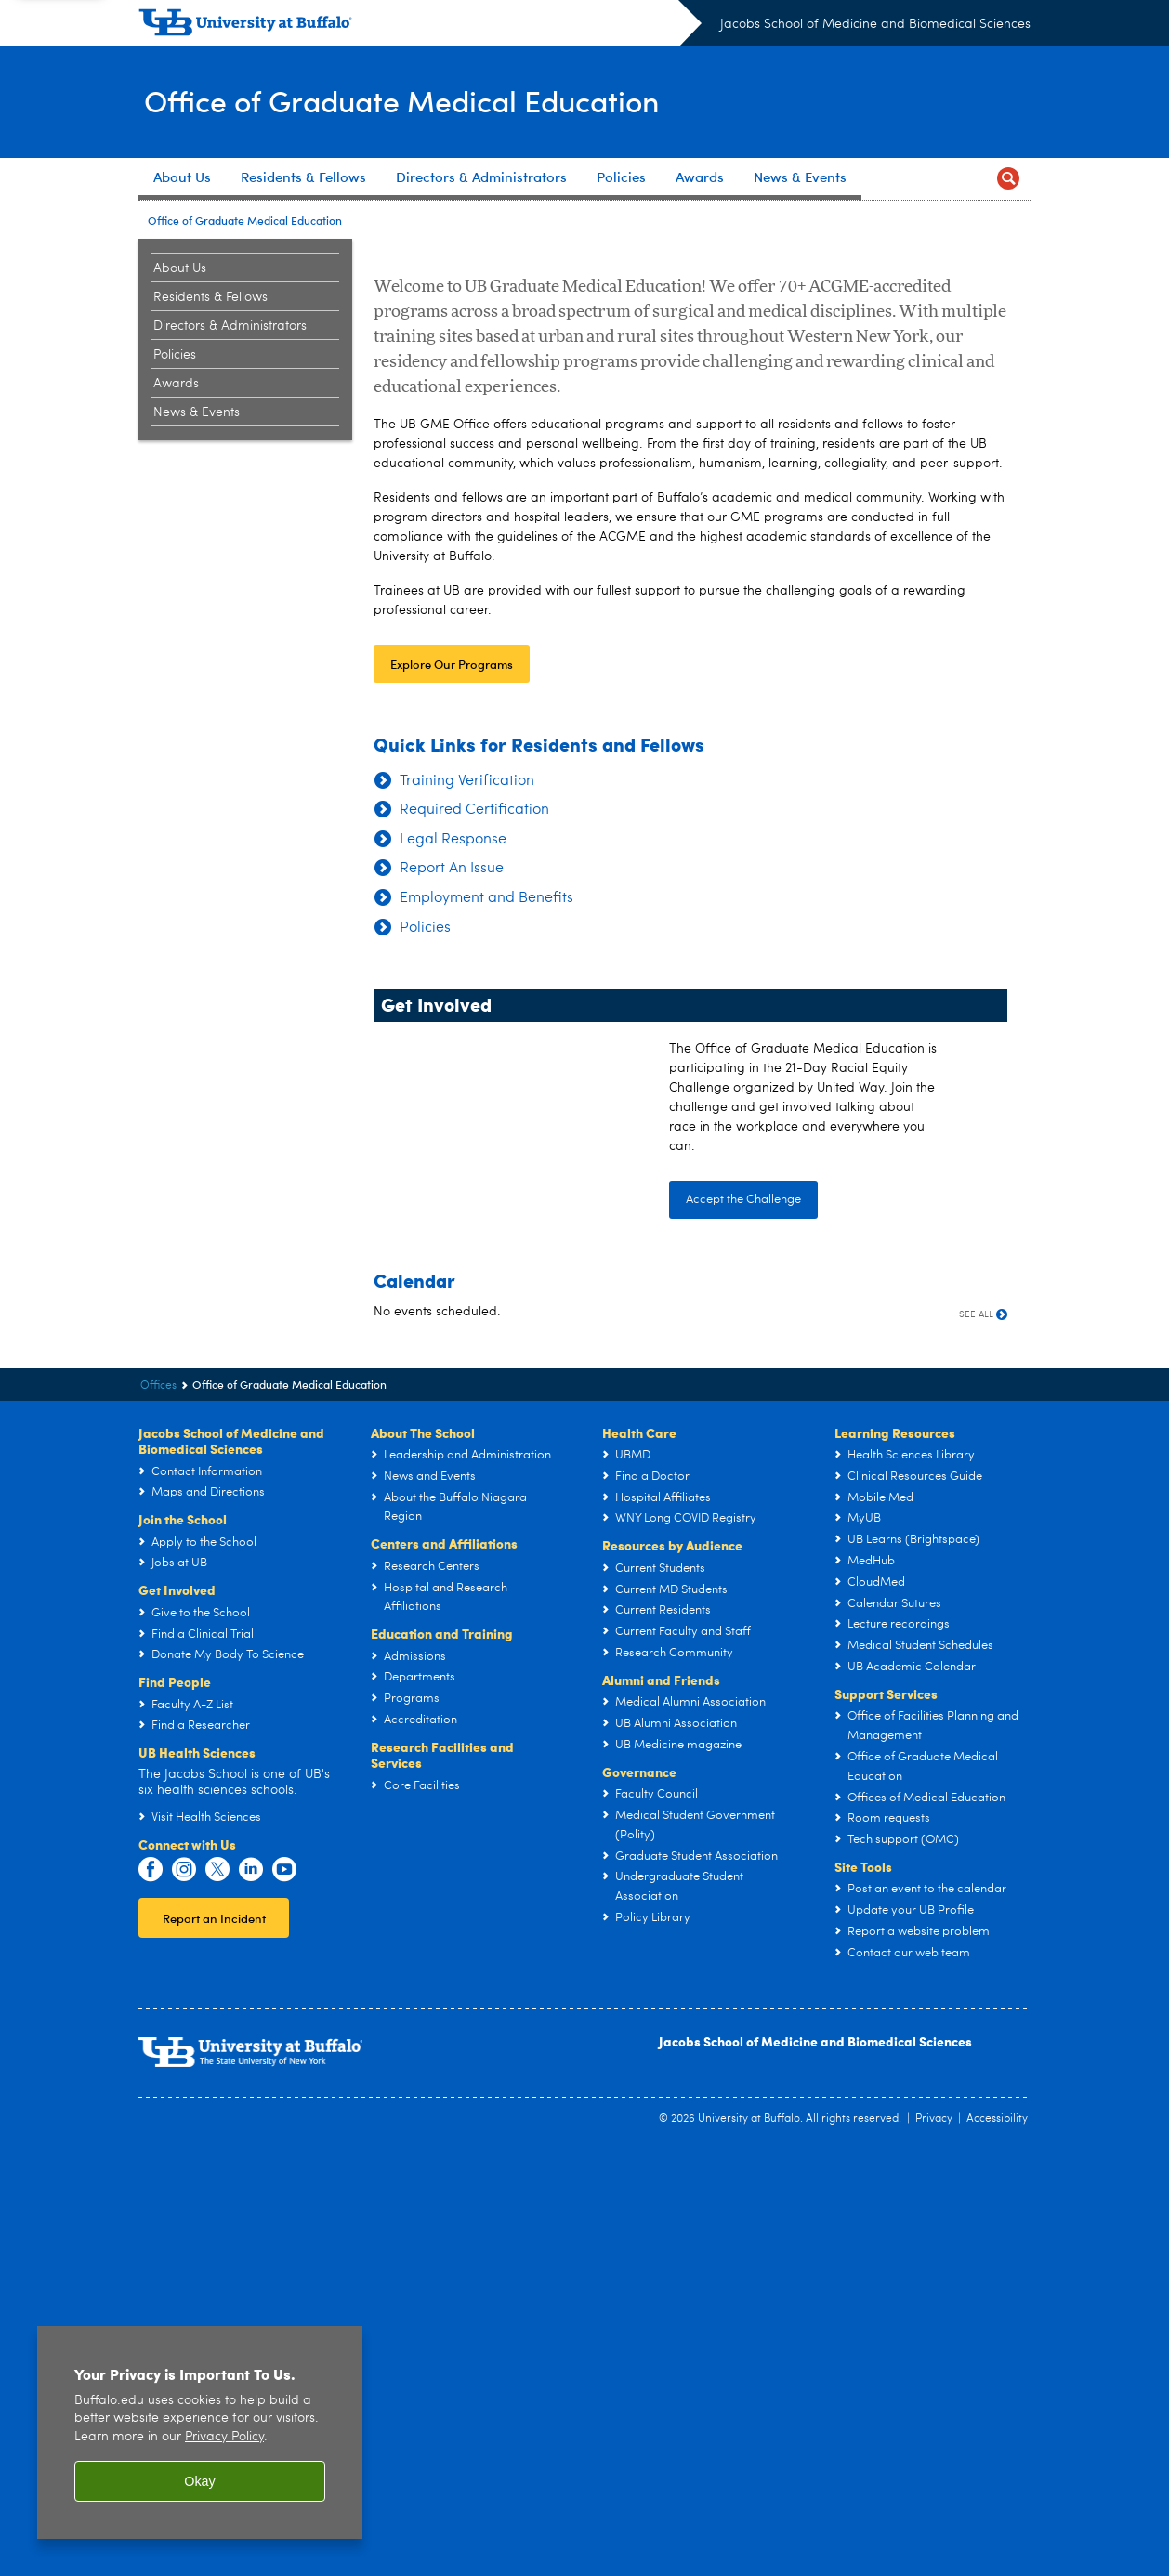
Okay (200, 2481)
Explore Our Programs (451, 1084)
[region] (199, 2432)
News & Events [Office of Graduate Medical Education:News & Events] (196, 412)
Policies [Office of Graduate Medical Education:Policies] (174, 354)
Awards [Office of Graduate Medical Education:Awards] (176, 383)
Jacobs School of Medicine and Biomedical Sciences (875, 24)
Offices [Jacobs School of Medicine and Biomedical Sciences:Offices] (158, 1806)
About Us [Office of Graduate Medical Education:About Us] (179, 268)
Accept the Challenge (743, 1621)
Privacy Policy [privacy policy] (224, 2437)
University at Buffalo (749, 2539)
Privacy (933, 2539)
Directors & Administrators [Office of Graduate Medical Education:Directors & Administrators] (230, 326)
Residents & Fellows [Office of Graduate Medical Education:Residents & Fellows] (210, 297)
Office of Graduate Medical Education (430, 101)
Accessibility (997, 2539)
